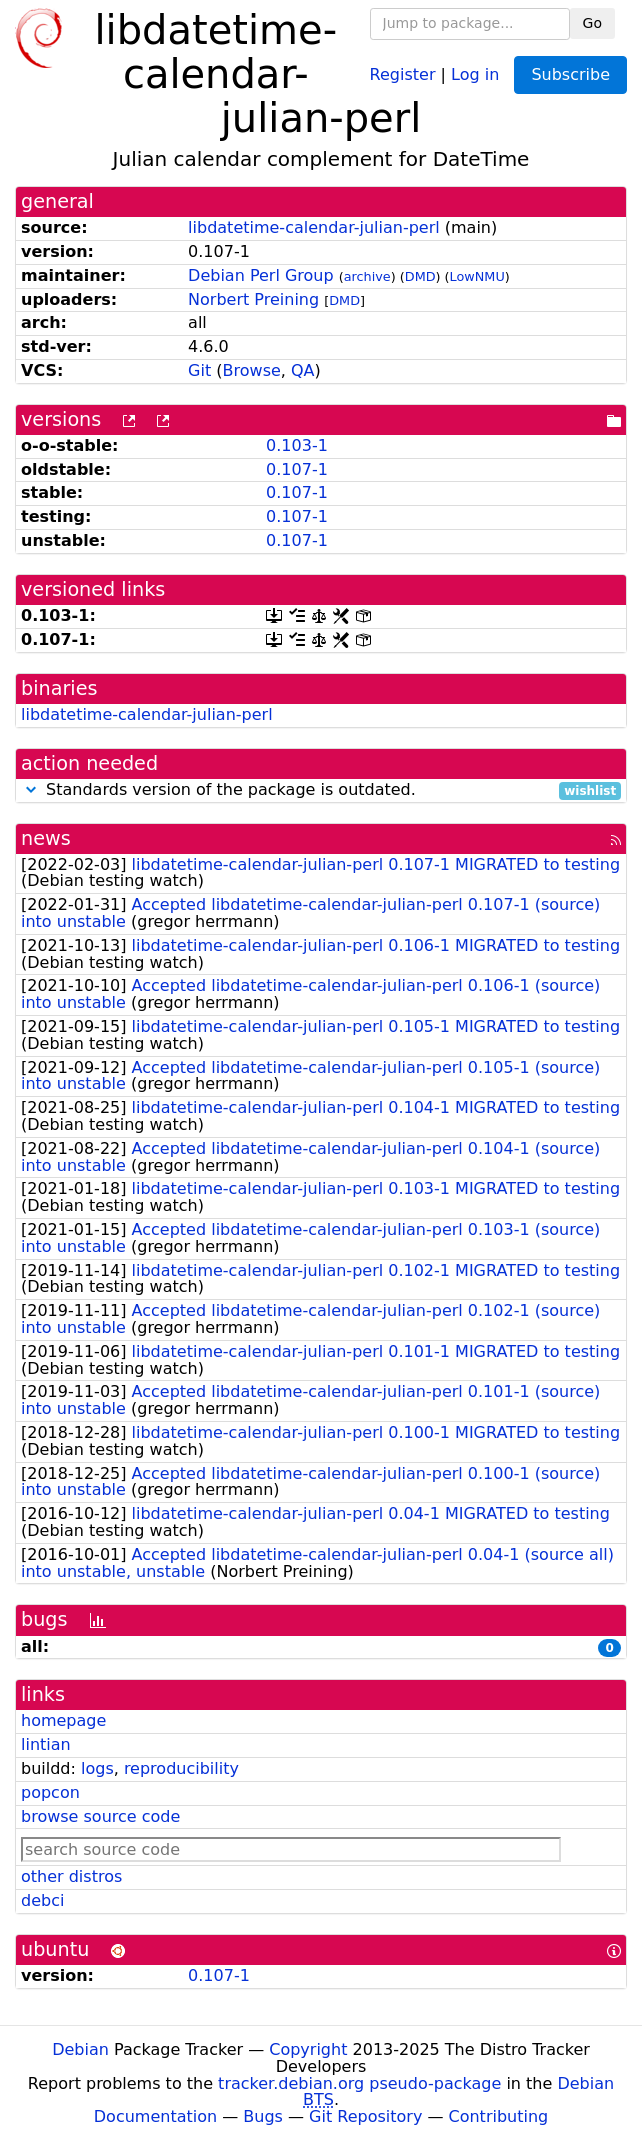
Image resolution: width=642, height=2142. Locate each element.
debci (42, 1900)
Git (199, 370)
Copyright (308, 2049)
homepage (63, 1720)
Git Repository (365, 2116)
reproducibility (181, 1768)
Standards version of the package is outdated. (321, 790)
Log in (475, 73)
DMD (420, 276)
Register (403, 73)
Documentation (155, 2116)
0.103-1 (297, 445)
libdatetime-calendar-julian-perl (314, 227)
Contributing (499, 2116)
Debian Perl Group (261, 275)
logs (97, 1768)
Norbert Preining (253, 299)
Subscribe (570, 74)
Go (592, 23)
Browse (252, 370)
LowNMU (477, 276)
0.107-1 (297, 469)
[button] (31, 789)
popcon (50, 1792)
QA (303, 370)
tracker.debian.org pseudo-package (359, 2083)
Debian (80, 2049)
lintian (46, 1744)
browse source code (100, 1816)
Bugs (263, 2116)
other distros (71, 1876)
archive (367, 276)
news (46, 838)
